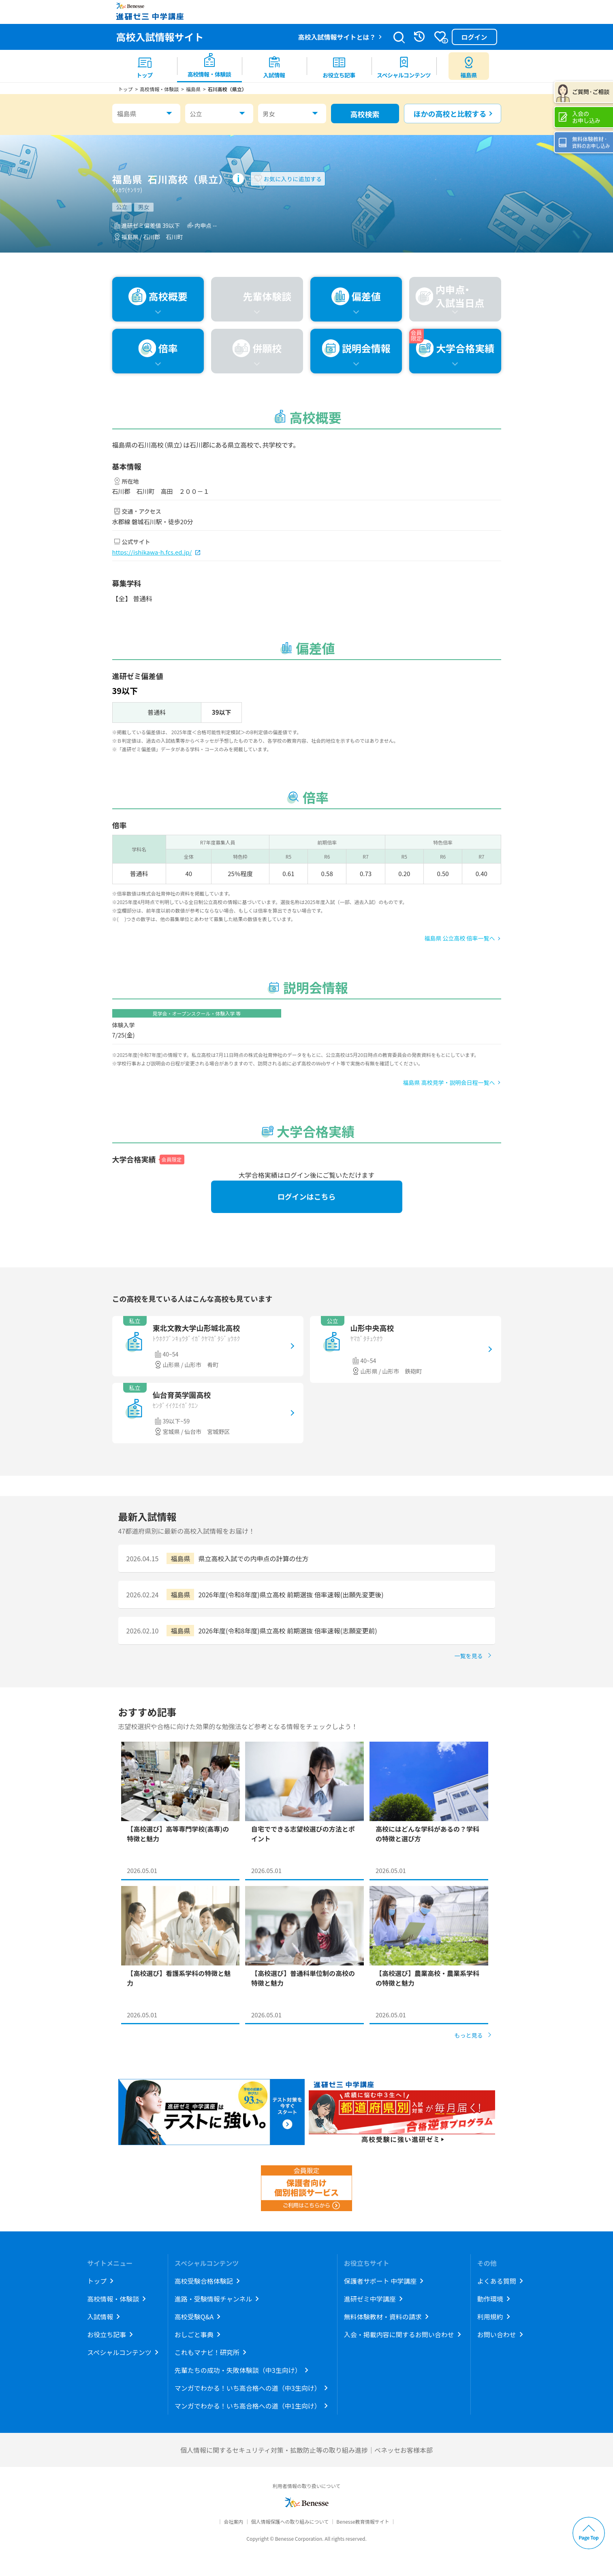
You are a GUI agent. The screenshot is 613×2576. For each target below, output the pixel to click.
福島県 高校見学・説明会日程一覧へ (449, 1082)
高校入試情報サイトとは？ (337, 37)
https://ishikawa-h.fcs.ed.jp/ (152, 552)
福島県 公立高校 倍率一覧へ (459, 938)
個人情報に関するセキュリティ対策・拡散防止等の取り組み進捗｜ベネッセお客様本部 (306, 2450)
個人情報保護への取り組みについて (290, 2521)
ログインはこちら (307, 1196)
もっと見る (469, 2035)
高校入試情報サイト (160, 37)
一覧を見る (469, 1656)
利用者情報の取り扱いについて (307, 2485)
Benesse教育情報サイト (362, 2521)
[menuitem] (144, 66)
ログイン (474, 37)
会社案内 (233, 2521)
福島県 (127, 113)
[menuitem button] (468, 66)
